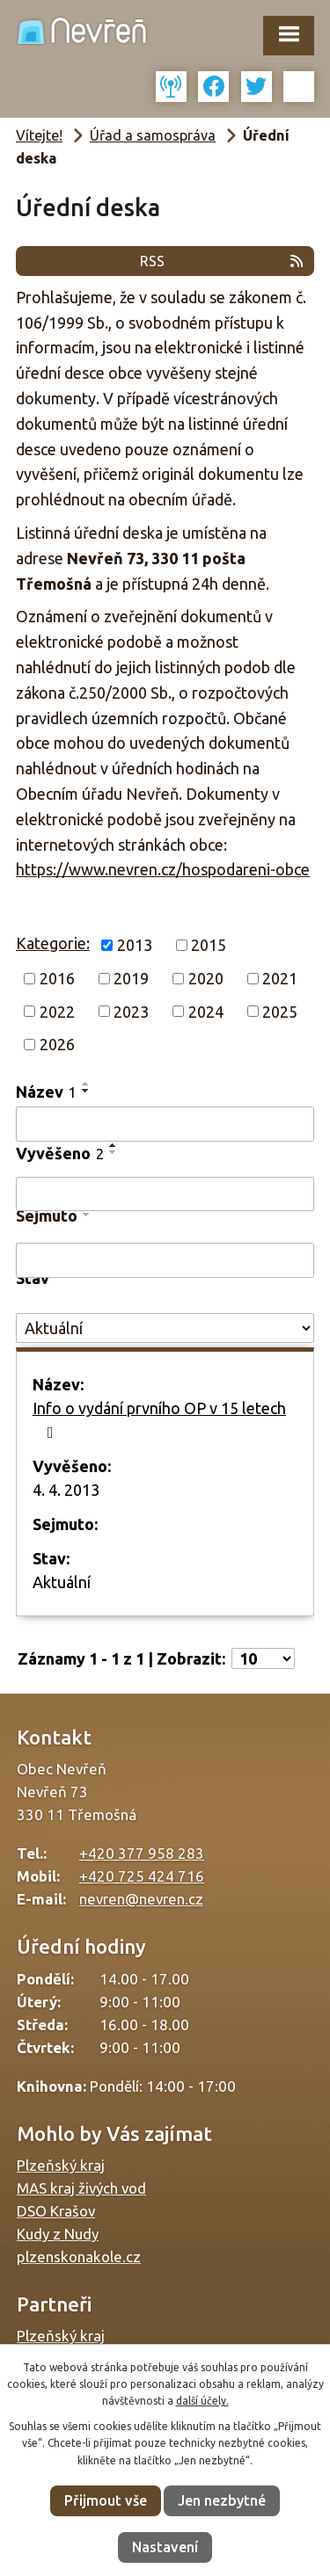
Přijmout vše (105, 2500)
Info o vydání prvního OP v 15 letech (159, 1419)
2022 (57, 1011)
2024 (206, 1011)
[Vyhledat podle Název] (165, 1124)
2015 (208, 945)
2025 (279, 1011)
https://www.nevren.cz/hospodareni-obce (163, 869)
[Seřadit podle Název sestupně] (86, 1090)
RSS (222, 261)
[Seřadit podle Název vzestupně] (86, 1083)
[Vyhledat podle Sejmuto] (165, 1260)
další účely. (202, 2400)
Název (46, 1091)
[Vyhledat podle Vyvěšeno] (165, 1194)
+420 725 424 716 (141, 1876)
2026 (57, 1044)
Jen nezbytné (222, 2500)
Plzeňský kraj (61, 2165)
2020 (206, 978)
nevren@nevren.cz (141, 1898)
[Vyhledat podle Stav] (165, 1328)
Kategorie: (53, 943)
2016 (57, 978)
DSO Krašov (56, 2210)
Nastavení (165, 2547)
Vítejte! (39, 135)
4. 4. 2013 (66, 1489)
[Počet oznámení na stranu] (263, 1658)
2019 (131, 978)
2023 (131, 1011)
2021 (279, 978)
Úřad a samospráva (153, 135)
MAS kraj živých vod (81, 2188)
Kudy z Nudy (58, 2233)
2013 (134, 945)
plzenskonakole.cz (79, 2256)
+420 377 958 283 (141, 1853)
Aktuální (62, 1582)
